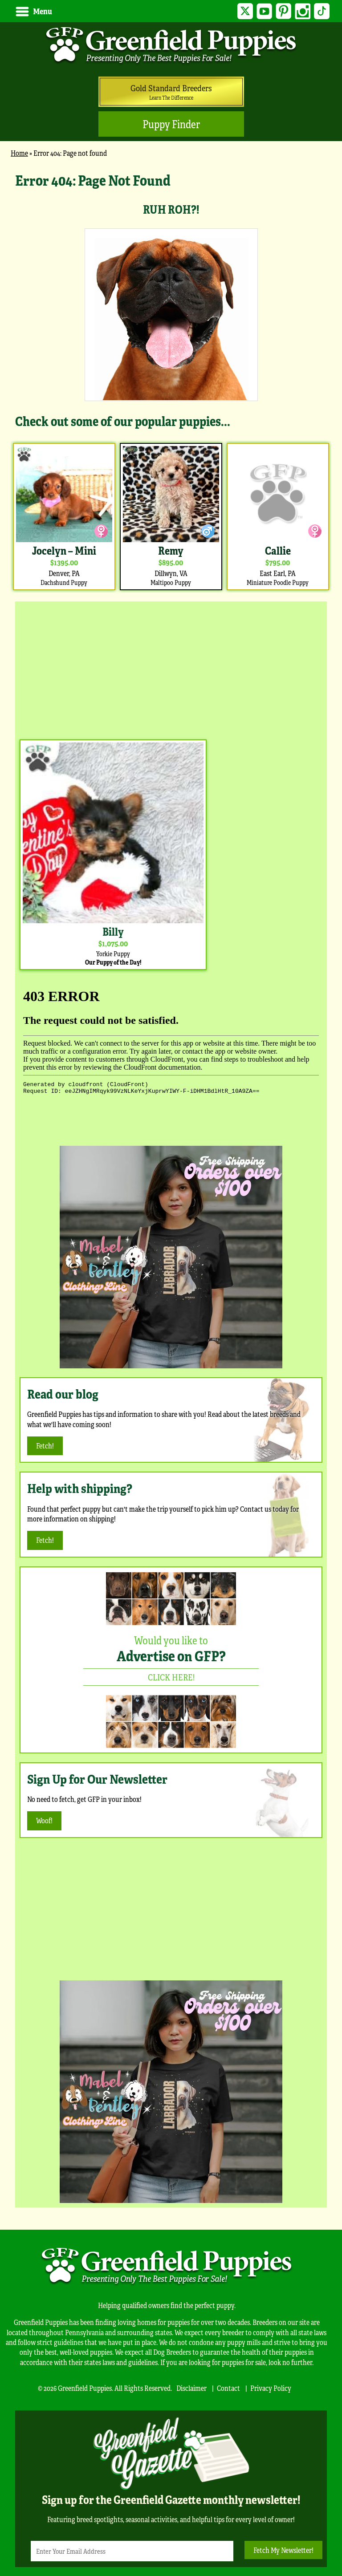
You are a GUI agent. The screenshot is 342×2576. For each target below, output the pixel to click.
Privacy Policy (270, 2388)
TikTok (321, 11)
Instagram (301, 11)
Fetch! (45, 1445)
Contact (228, 2388)
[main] (171, 381)
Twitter (242, 11)
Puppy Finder (171, 124)
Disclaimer (191, 2388)
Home (19, 153)
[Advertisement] (171, 668)
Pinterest (281, 11)
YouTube (261, 11)
